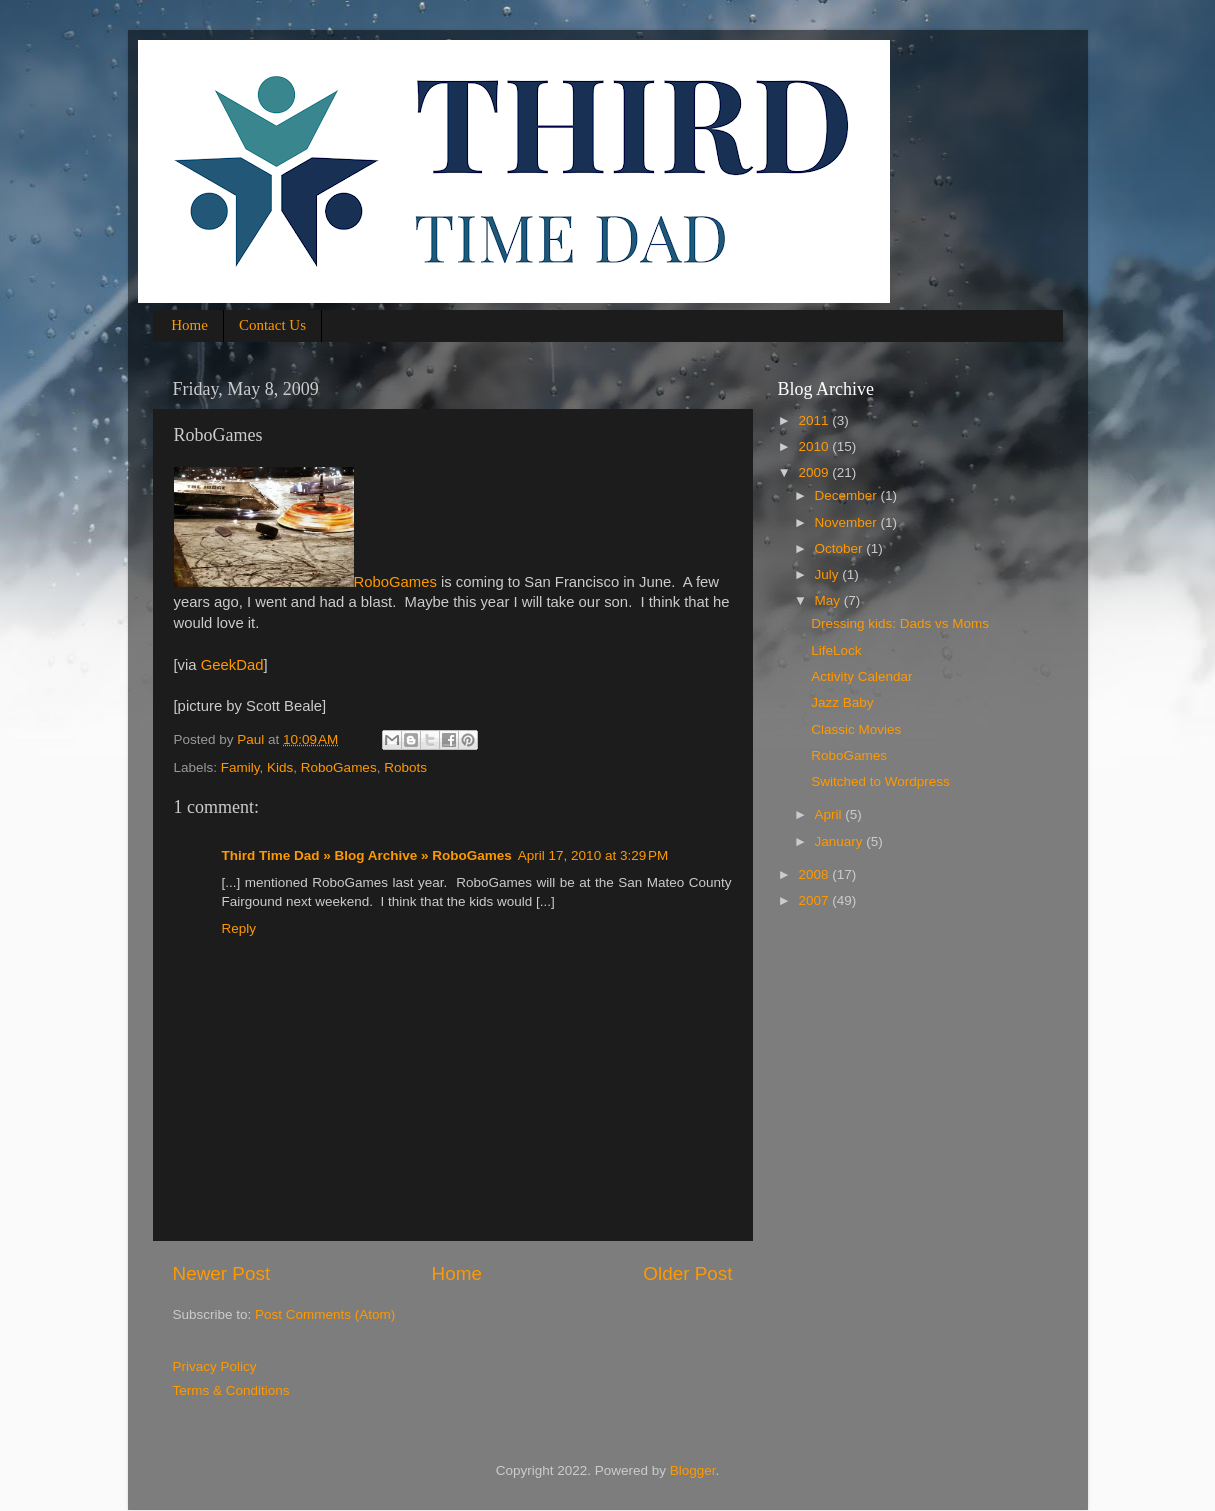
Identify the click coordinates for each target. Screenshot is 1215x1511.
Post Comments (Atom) (325, 1314)
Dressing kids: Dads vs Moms (900, 623)
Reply (239, 928)
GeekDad (232, 665)
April (830, 814)
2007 (815, 900)
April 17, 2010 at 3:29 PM (593, 855)
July (829, 574)
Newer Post (222, 1273)
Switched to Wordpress (880, 781)
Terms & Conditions (231, 1390)
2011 (815, 420)
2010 (815, 446)
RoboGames (305, 582)
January (841, 841)
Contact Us (272, 325)
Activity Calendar (861, 676)
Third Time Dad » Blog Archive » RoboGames (367, 855)
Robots (405, 767)
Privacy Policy (215, 1366)
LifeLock (836, 650)
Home (189, 325)
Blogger (693, 1470)
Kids (280, 767)
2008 (815, 874)
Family (240, 767)
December (848, 495)
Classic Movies (856, 729)
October (841, 548)
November (848, 522)
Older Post (687, 1273)
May (829, 600)
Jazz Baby (842, 702)
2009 (815, 472)
